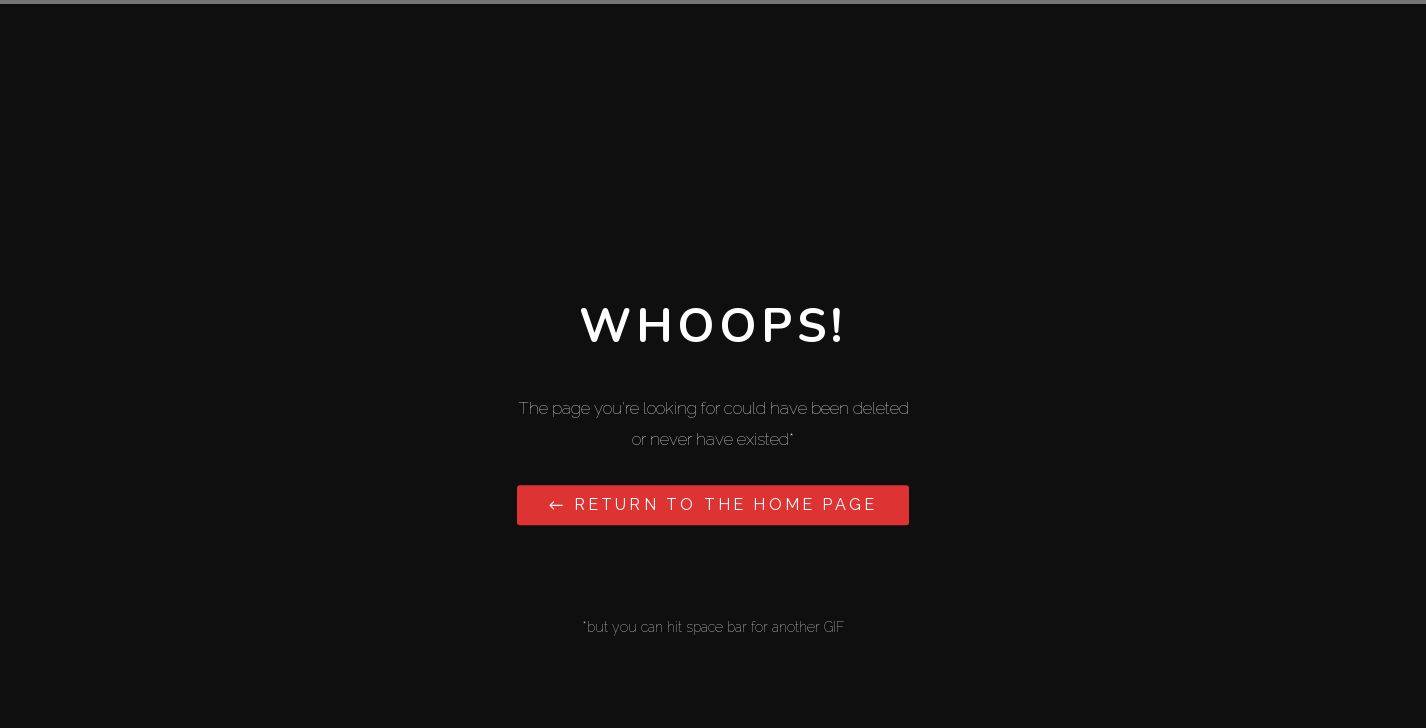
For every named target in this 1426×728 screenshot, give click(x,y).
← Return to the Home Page (713, 504)
